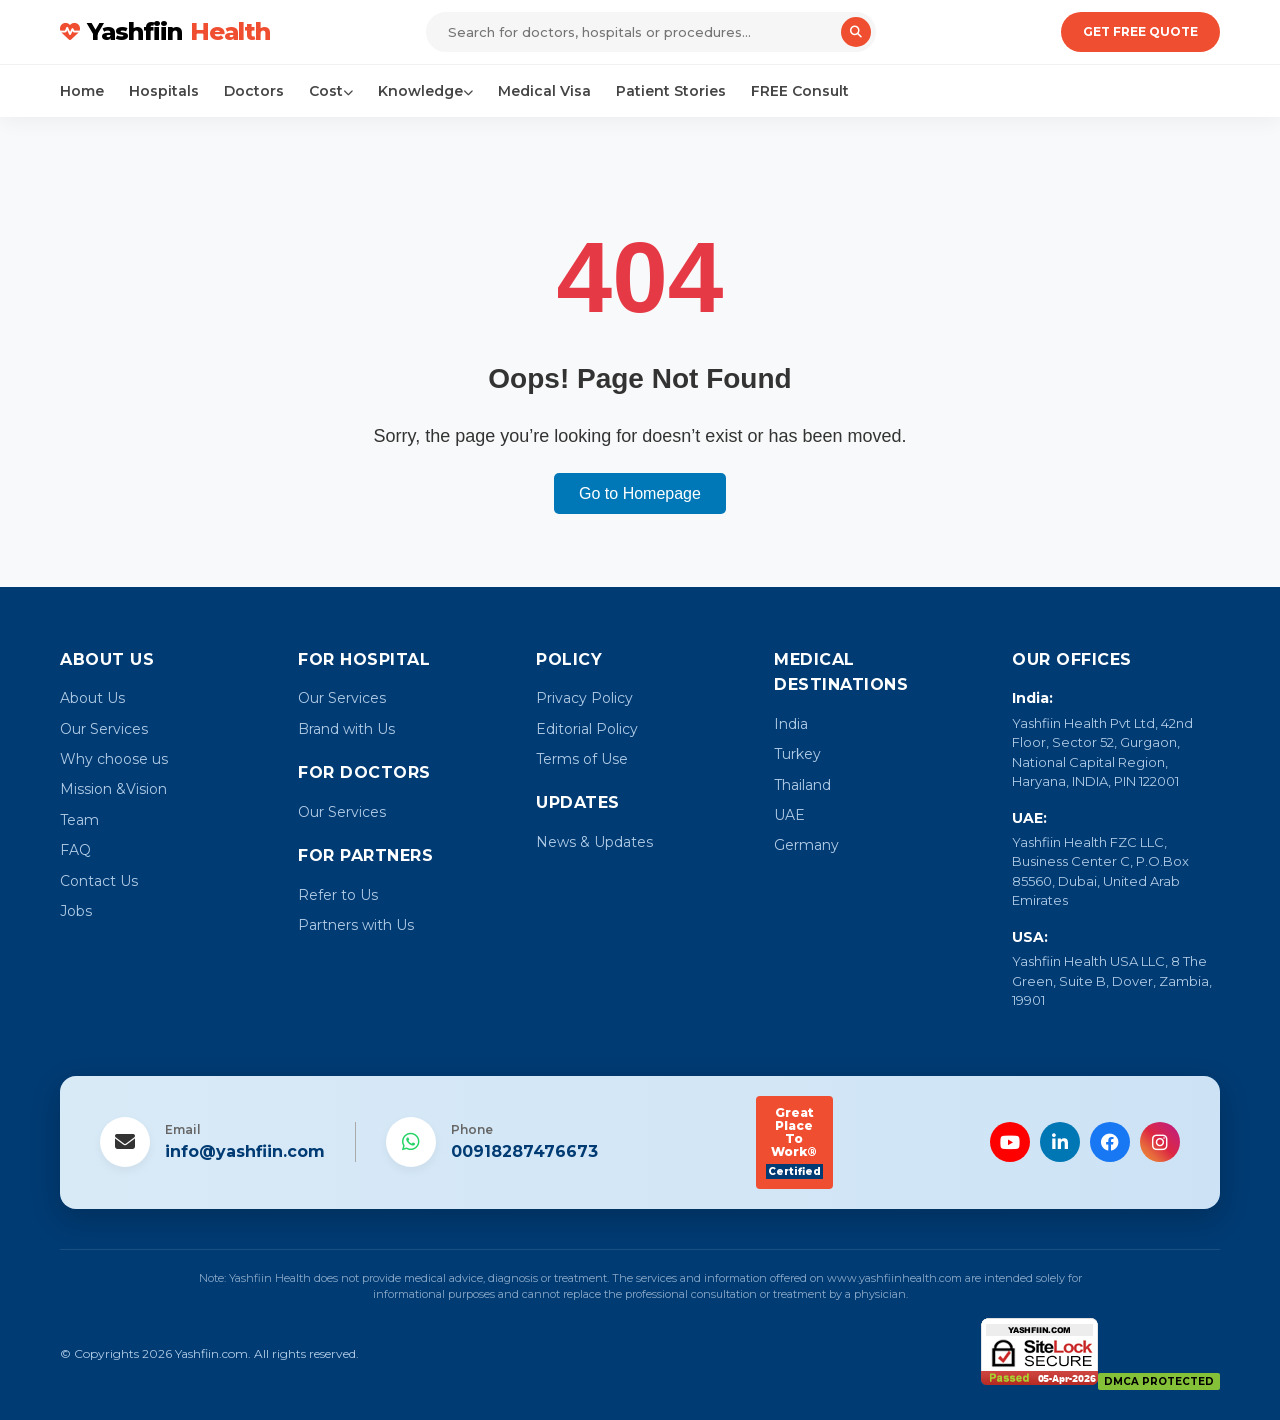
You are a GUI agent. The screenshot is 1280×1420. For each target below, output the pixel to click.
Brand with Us (346, 729)
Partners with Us (356, 925)
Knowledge (425, 91)
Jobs (76, 911)
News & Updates (594, 842)
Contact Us (99, 881)
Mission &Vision (113, 789)
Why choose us (114, 759)
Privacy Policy (584, 698)
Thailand (802, 785)
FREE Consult (800, 91)
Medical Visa (544, 91)
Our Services (104, 729)
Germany (806, 845)
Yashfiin (165, 32)
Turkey (797, 754)
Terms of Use (582, 759)
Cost (331, 91)
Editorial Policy (587, 729)
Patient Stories (671, 91)
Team (79, 820)
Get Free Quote (1140, 31)
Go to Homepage (640, 493)
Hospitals (164, 91)
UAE (789, 815)
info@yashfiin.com (245, 1151)
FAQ (75, 850)
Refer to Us (338, 895)
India (791, 724)
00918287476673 (524, 1151)
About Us (92, 698)
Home (82, 91)
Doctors (254, 91)
